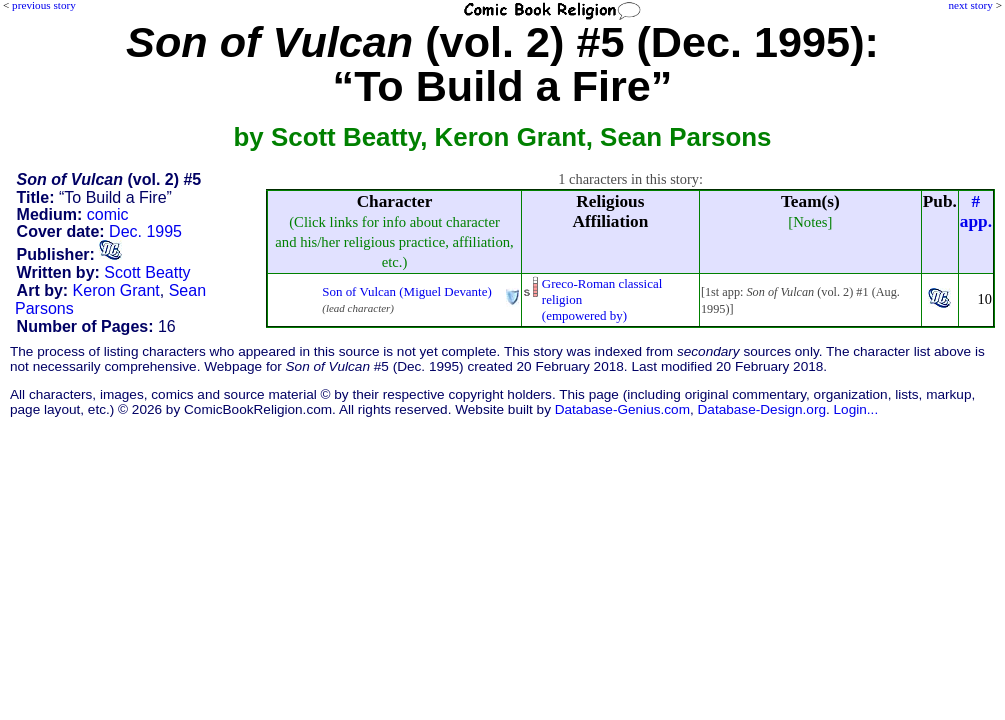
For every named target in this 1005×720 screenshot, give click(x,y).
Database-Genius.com (622, 409)
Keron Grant (116, 290)
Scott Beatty (147, 272)
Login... (856, 409)
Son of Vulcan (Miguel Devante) (407, 291)
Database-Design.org (762, 409)
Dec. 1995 (145, 231)
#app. (976, 211)
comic (108, 214)
